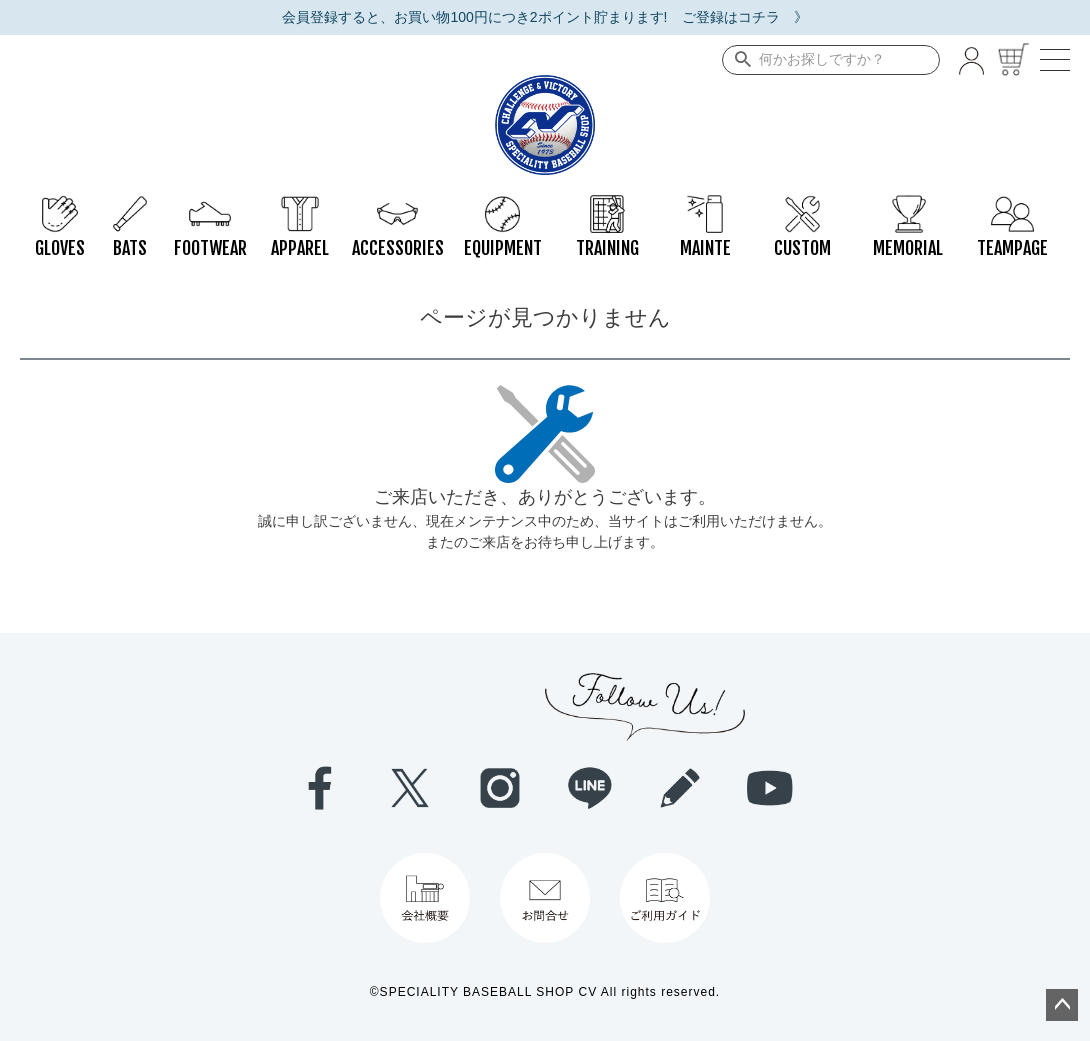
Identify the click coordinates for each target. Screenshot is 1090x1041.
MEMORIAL (908, 205)
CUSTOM (802, 205)
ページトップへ (1062, 1005)
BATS (130, 205)
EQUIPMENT (503, 205)
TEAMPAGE (1012, 205)
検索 (738, 60)
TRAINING (607, 205)
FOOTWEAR (210, 205)
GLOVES (60, 205)
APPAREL (300, 205)
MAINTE (705, 205)
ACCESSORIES (398, 205)
